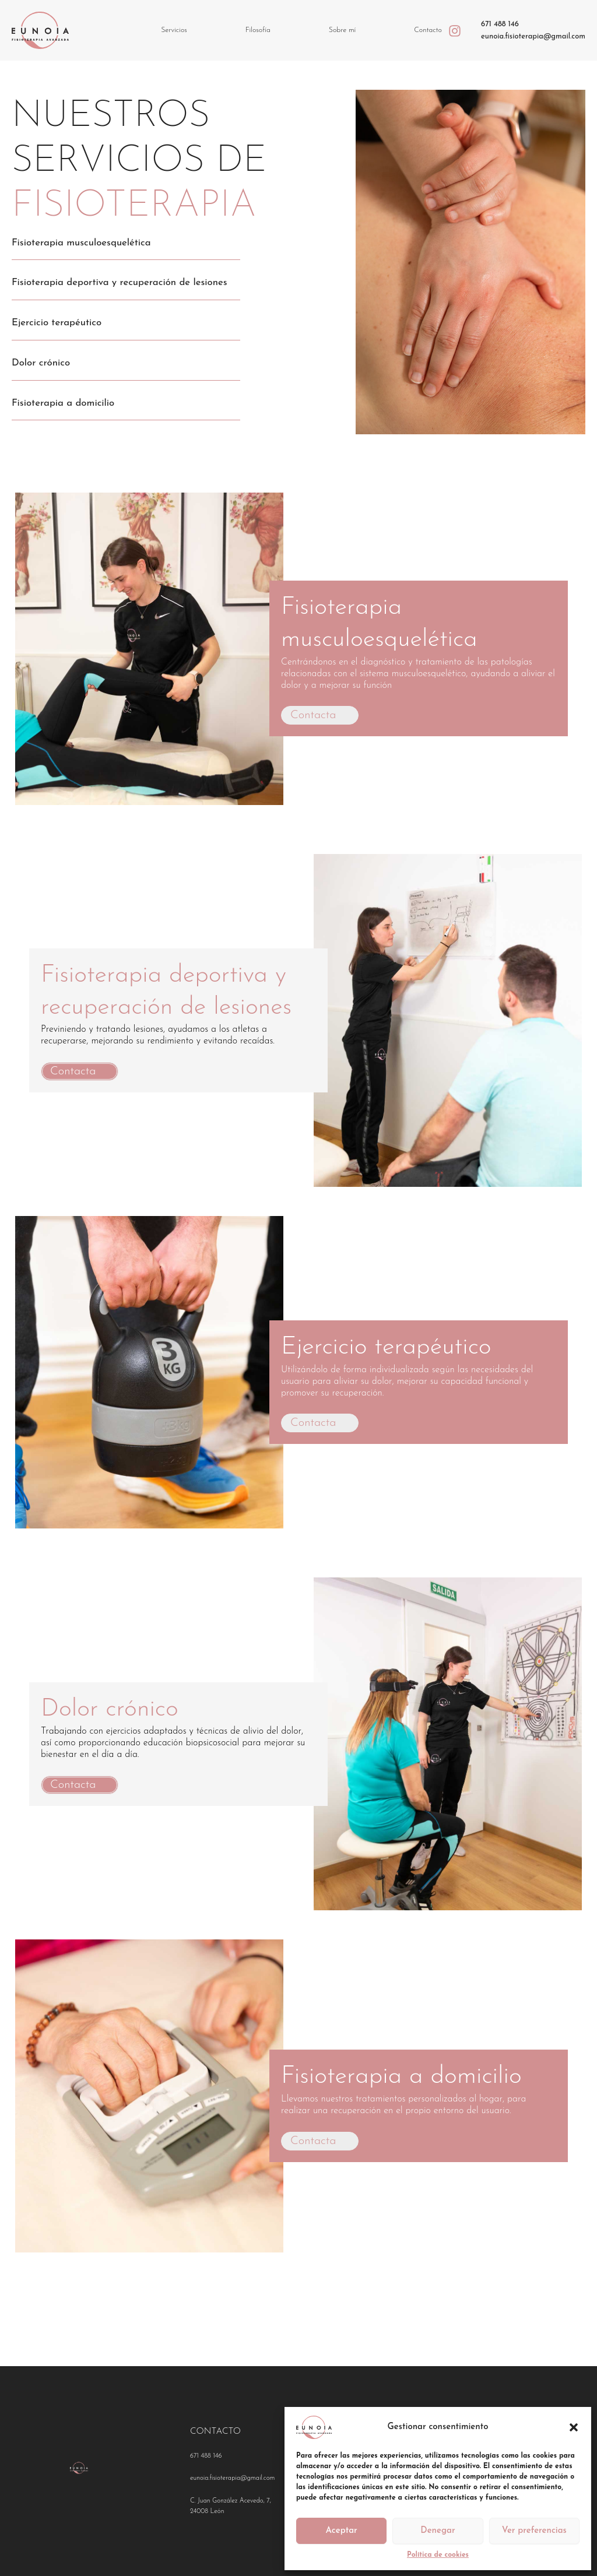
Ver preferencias (534, 2530)
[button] (574, 2427)
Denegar (437, 2530)
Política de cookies (438, 2555)
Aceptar (341, 2530)
